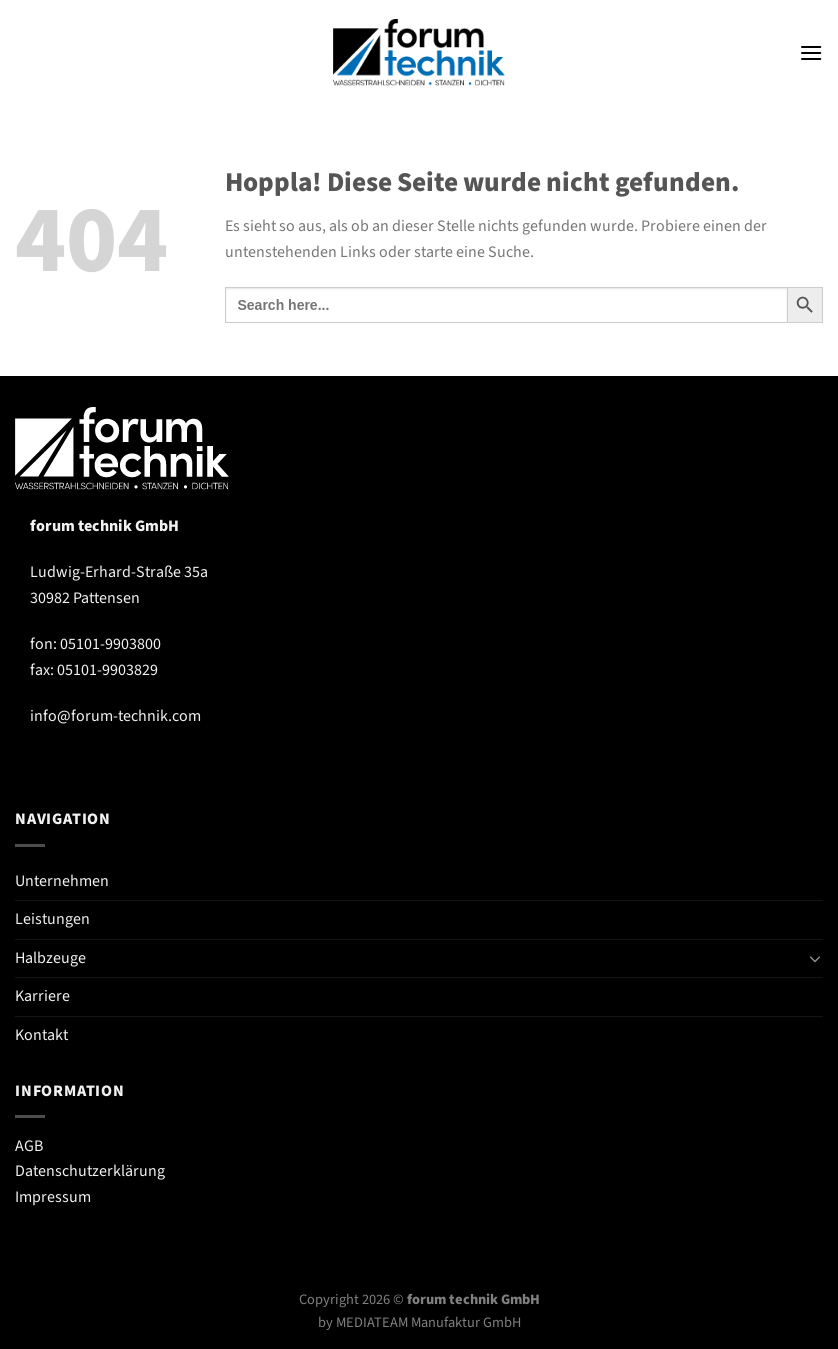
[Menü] (811, 52)
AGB (29, 1146)
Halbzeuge (50, 958)
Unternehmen (62, 881)
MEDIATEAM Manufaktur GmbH (428, 1322)
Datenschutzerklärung (90, 1171)
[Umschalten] (815, 958)
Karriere (42, 996)
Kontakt (41, 1035)
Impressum (53, 1197)
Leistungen (52, 919)
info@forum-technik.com (115, 716)
